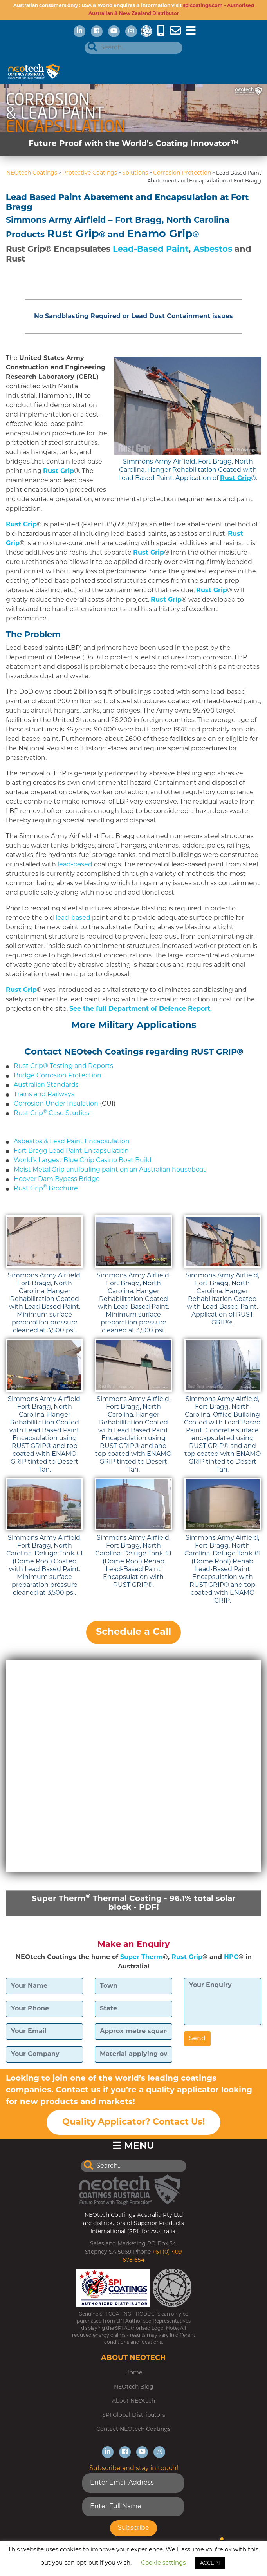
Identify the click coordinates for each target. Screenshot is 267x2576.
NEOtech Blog (133, 2387)
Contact (43, 1052)
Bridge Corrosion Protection (57, 1076)
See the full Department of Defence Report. (140, 1009)
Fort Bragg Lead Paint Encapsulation (71, 1151)
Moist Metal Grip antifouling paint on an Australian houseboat (110, 1170)
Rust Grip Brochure (46, 1189)
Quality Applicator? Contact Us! (133, 2122)
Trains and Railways (44, 1095)
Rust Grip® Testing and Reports (63, 1066)
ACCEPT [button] (210, 2563)
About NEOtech (133, 2401)
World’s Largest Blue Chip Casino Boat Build (83, 1160)
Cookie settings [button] (163, 2563)
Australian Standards (46, 1085)
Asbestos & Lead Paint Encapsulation (72, 1142)
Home (133, 2373)
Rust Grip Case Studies (51, 1113)
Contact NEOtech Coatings (133, 2429)
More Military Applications (133, 1025)
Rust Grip (73, 234)
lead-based (76, 865)
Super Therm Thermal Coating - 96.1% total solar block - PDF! (134, 1903)
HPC (231, 1957)
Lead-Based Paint (151, 250)
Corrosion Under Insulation (56, 1104)
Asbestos (212, 250)
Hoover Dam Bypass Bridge (57, 1179)
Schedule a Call (133, 1632)
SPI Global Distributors (133, 2415)
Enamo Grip (160, 234)
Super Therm (141, 1957)
